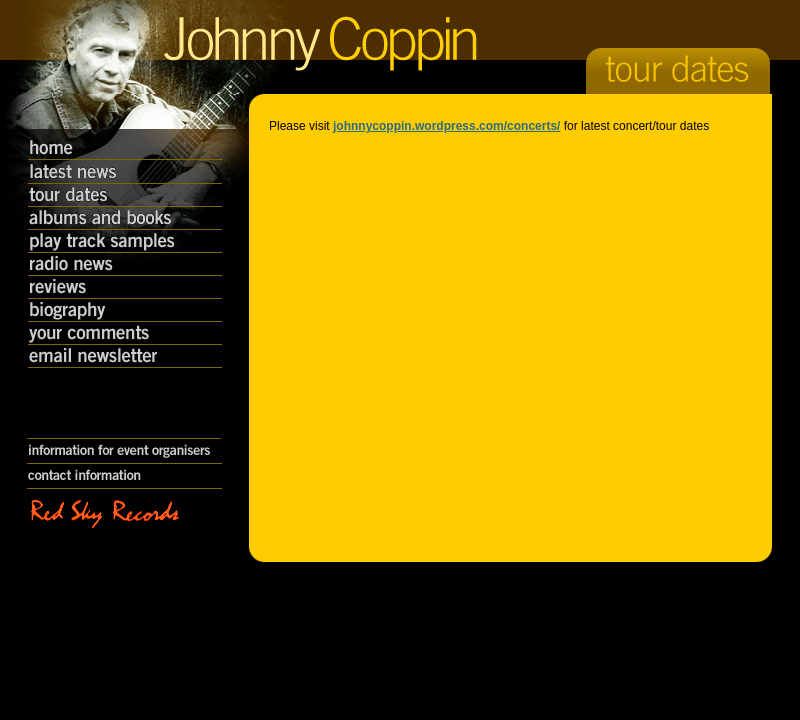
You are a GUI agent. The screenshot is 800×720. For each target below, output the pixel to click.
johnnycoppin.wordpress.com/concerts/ (446, 126)
